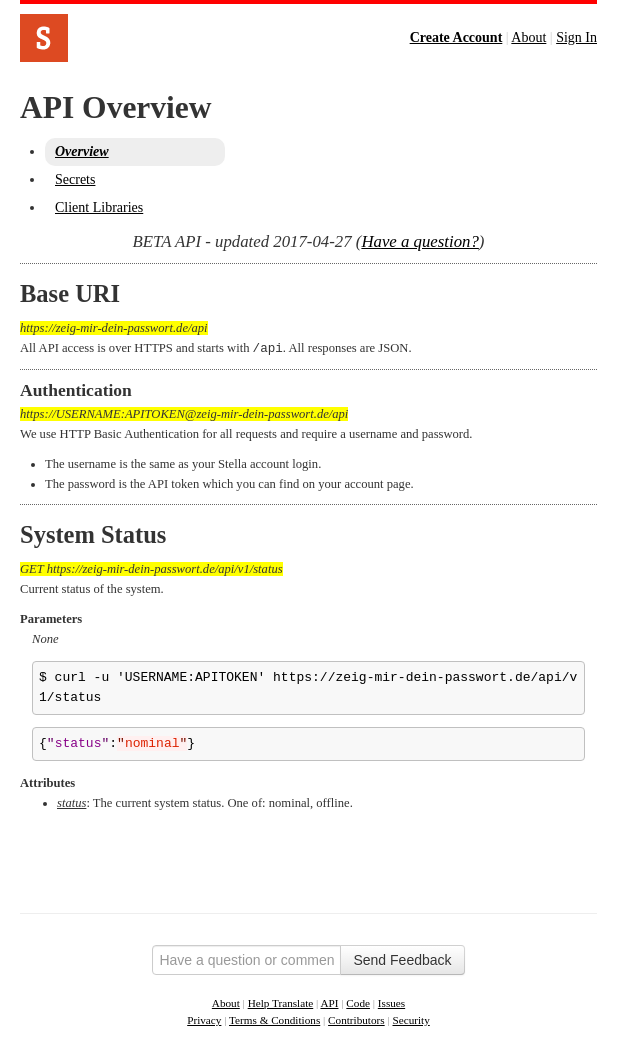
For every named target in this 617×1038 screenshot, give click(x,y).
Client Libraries (99, 207)
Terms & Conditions (274, 1019)
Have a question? (419, 241)
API (329, 1002)
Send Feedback (402, 959)
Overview (82, 151)
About (528, 37)
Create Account (456, 37)
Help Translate (281, 1002)
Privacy (204, 1019)
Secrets (75, 179)
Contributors (356, 1019)
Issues (391, 1002)
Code (358, 1002)
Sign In (576, 37)
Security (411, 1019)
